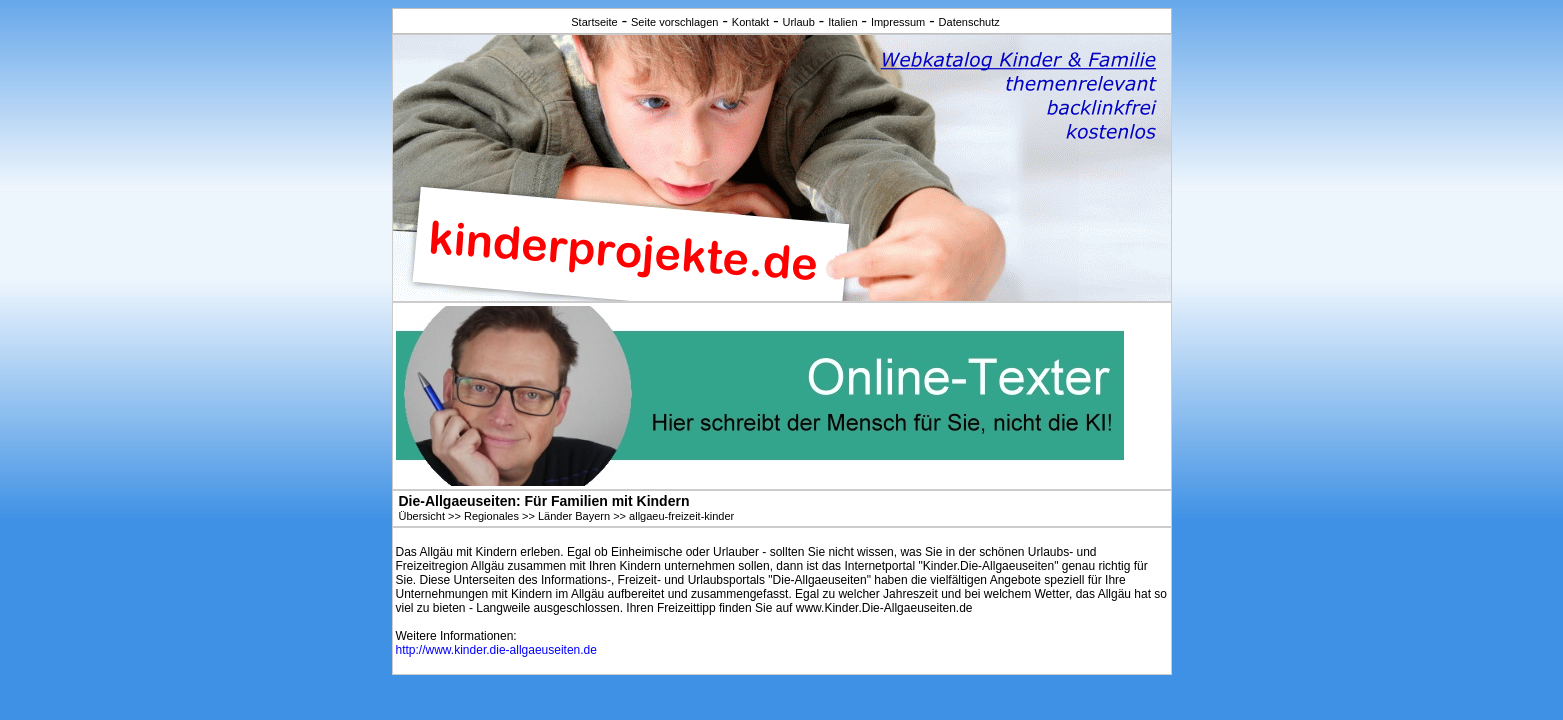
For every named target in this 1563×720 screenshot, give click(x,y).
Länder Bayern (574, 516)
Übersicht (422, 516)
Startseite (594, 22)
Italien (842, 22)
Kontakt (750, 22)
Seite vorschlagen (674, 22)
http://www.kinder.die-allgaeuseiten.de (496, 650)
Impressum (898, 22)
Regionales (491, 516)
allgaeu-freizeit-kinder (681, 516)
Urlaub (798, 22)
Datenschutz (969, 22)
